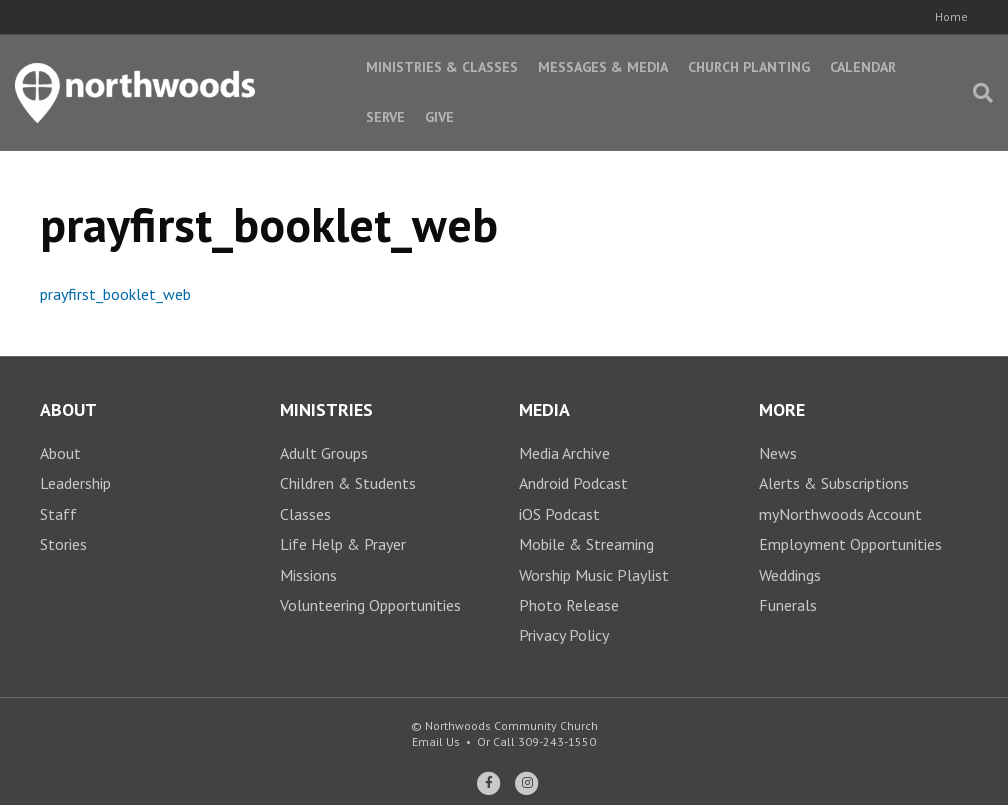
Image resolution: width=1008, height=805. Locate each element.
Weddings (790, 575)
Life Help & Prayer (343, 544)
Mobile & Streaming (586, 544)
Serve (385, 117)
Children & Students (348, 483)
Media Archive (564, 453)
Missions (308, 575)
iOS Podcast (559, 514)
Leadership (75, 483)
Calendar (863, 67)
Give (439, 117)
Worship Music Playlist (594, 575)
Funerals (788, 605)
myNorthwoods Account (840, 514)
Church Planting (749, 67)
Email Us (436, 741)
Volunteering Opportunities (370, 605)
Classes (305, 514)
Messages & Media (603, 67)
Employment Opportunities (850, 544)
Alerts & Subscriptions (834, 483)
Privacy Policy (564, 635)
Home (951, 16)
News (778, 453)
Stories (63, 544)
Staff (58, 514)
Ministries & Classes (442, 67)
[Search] (978, 93)
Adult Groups (324, 453)
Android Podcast (573, 483)
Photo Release (569, 605)
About (60, 453)
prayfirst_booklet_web (115, 294)
